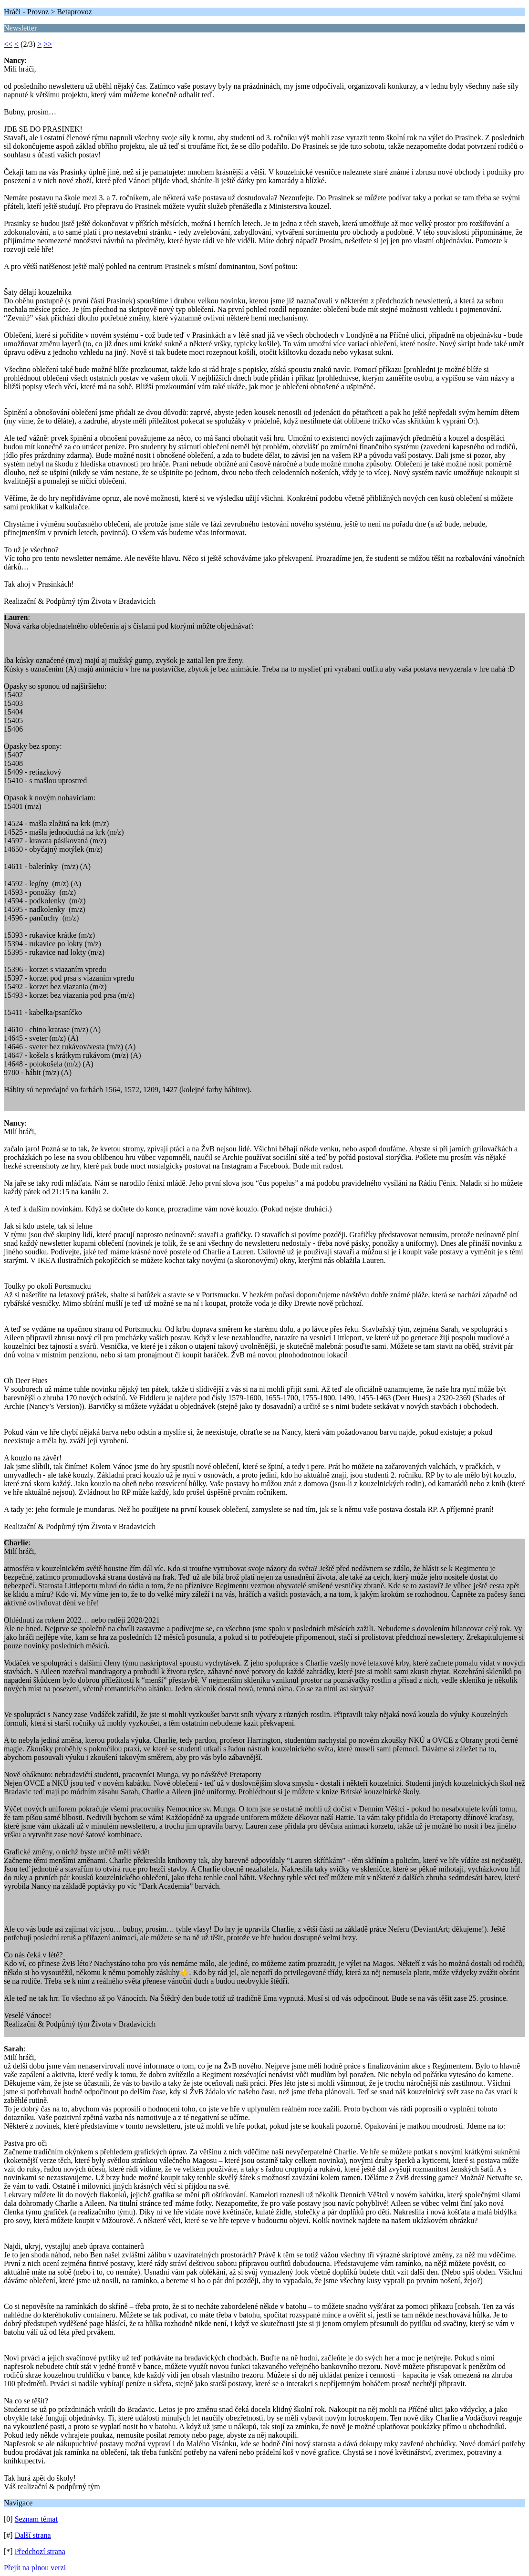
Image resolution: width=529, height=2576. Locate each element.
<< (8, 44)
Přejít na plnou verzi (35, 2568)
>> (47, 44)
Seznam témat (36, 2519)
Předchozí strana (40, 2551)
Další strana (33, 2535)
